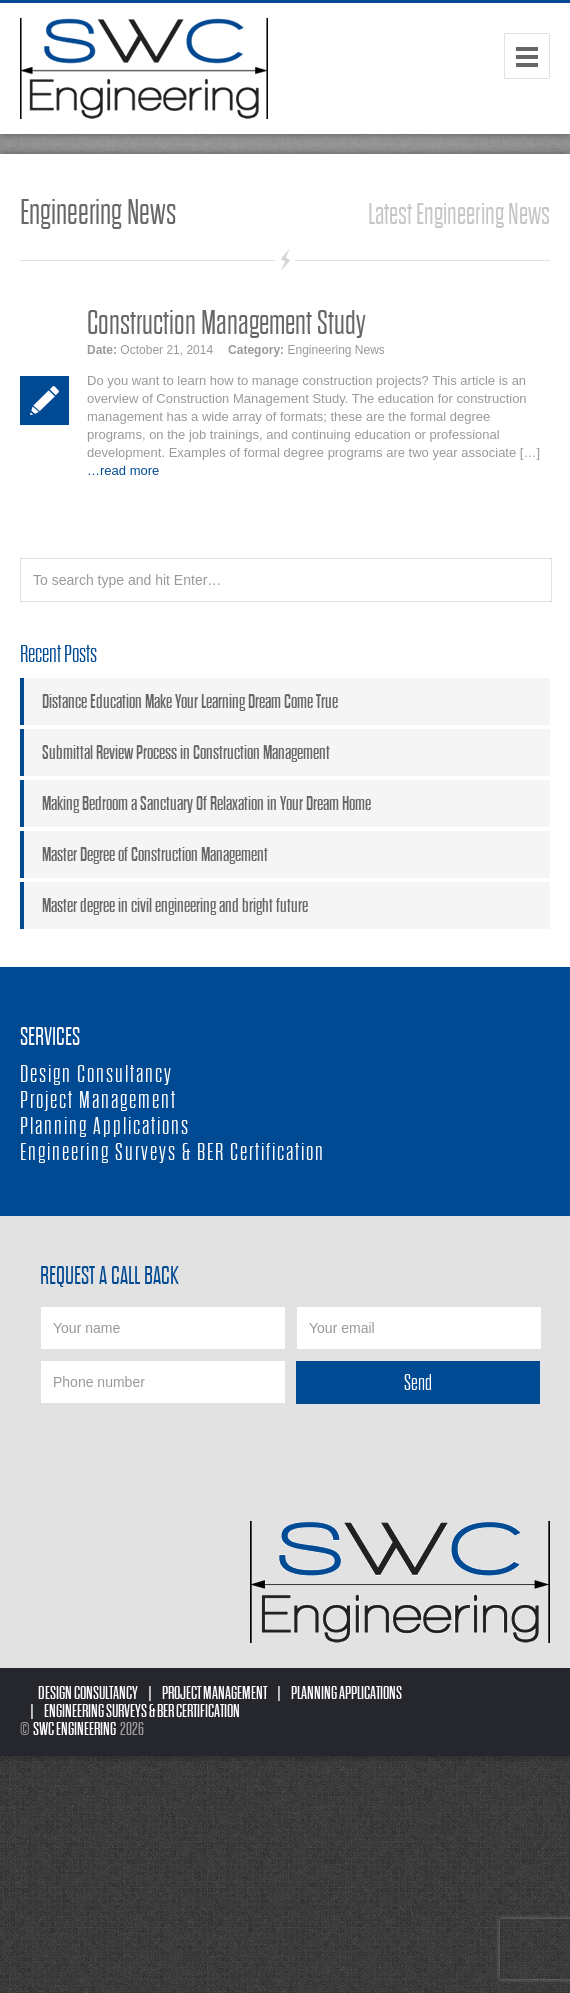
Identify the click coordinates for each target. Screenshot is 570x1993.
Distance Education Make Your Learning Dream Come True (190, 701)
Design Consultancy (96, 1074)
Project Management (98, 1100)
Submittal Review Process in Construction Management (186, 752)
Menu (527, 56)
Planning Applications (105, 1126)
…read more (123, 470)
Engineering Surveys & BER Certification (172, 1152)
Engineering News (335, 350)
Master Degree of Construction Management (155, 854)
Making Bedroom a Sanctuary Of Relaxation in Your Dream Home (206, 803)
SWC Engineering (74, 1729)
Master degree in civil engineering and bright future (175, 905)
